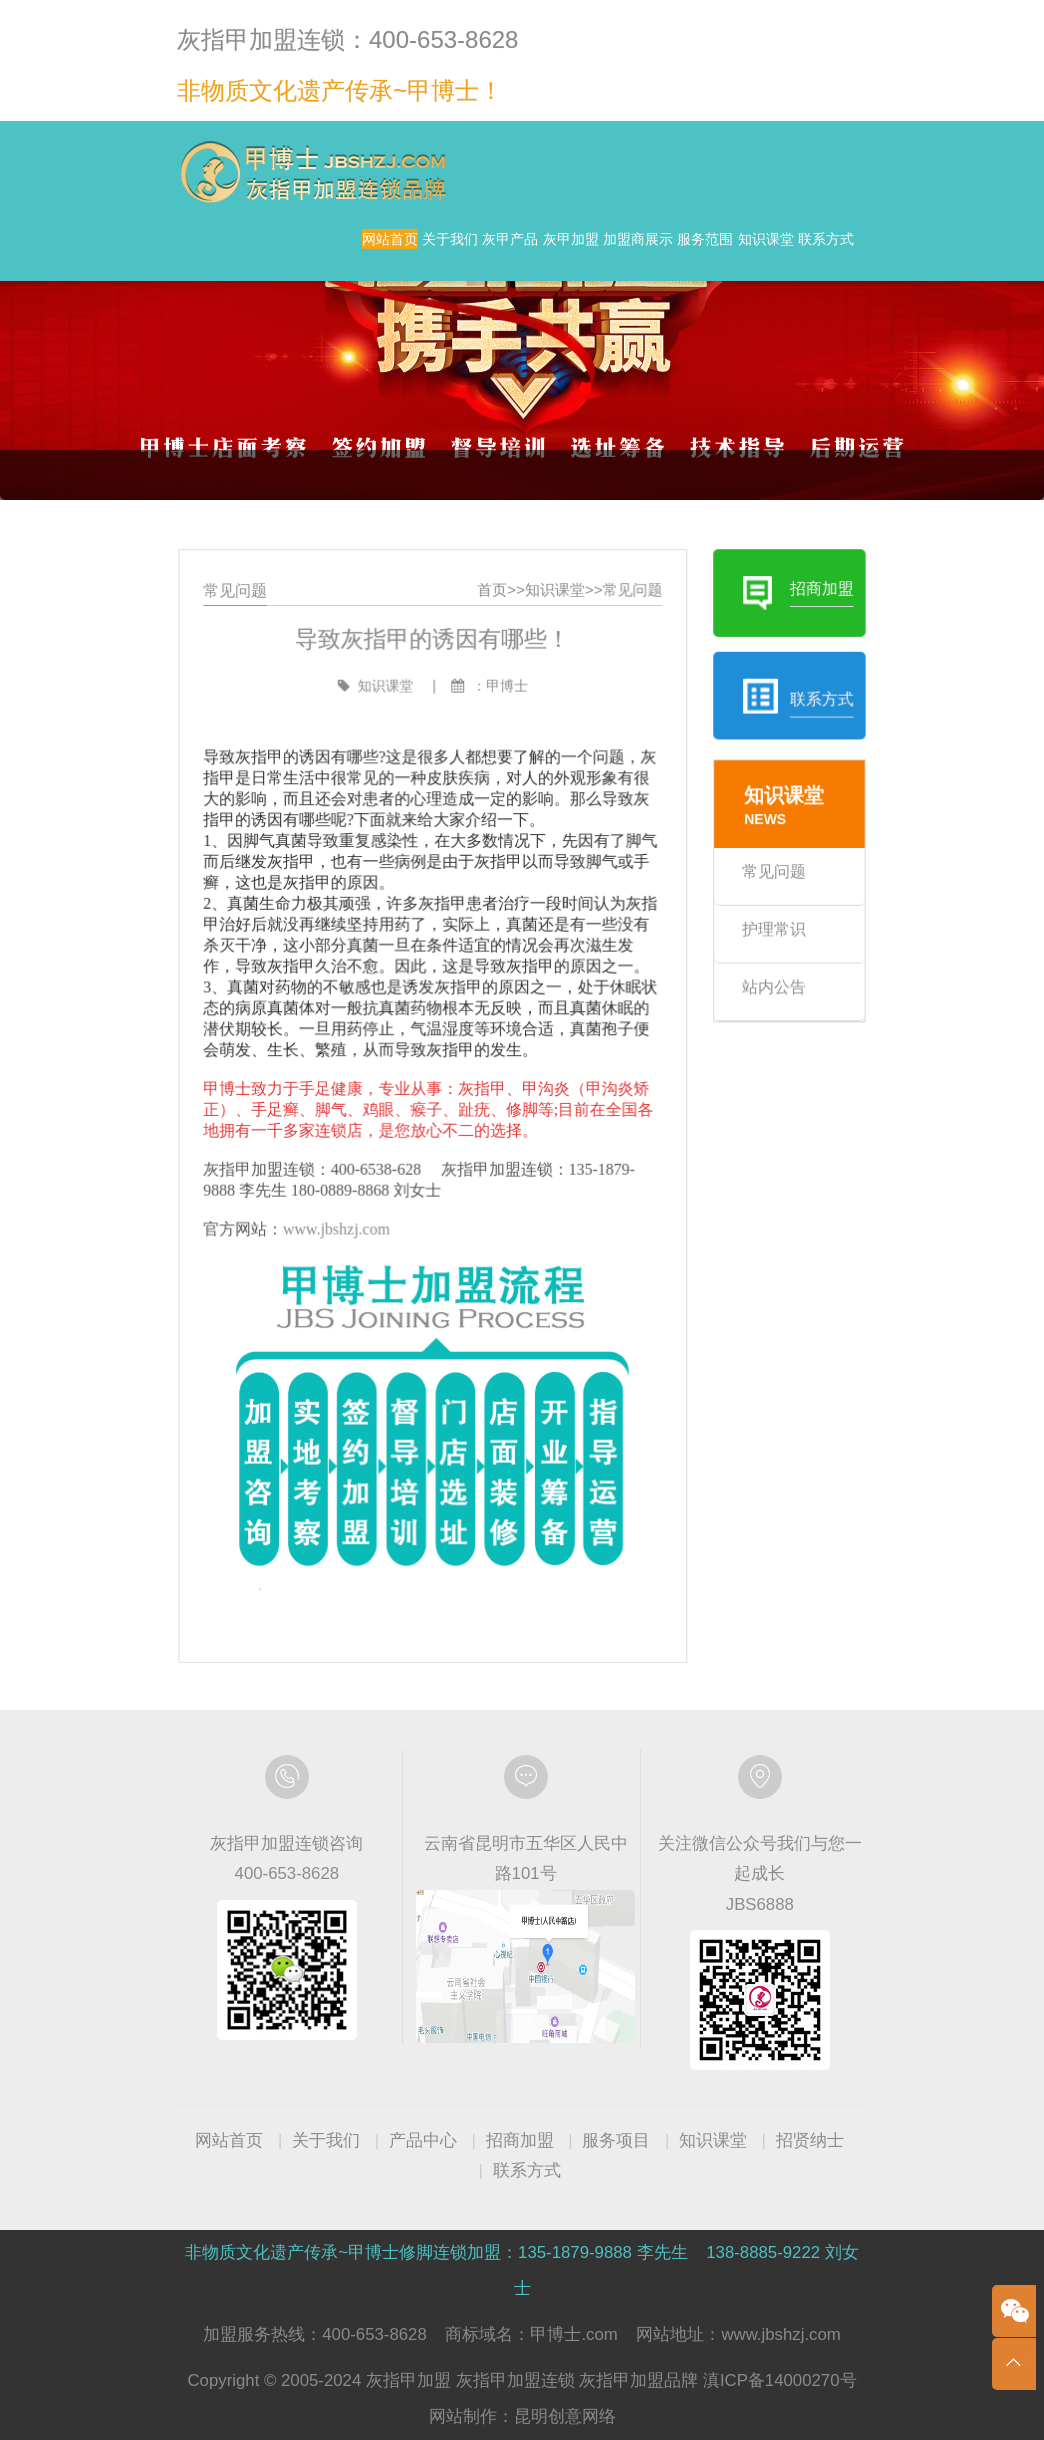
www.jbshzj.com (350, 1220)
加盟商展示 (699, 249)
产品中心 (423, 2140)
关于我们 (391, 249)
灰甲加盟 (591, 249)
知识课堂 (706, 289)
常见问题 (623, 630)
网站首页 (290, 249)
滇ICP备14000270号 (780, 2380)
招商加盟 (520, 2140)
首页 (495, 630)
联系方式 (806, 289)
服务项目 (616, 2140)
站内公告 (754, 997)
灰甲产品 (491, 249)
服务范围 (806, 249)
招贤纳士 (810, 2140)
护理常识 (754, 943)
